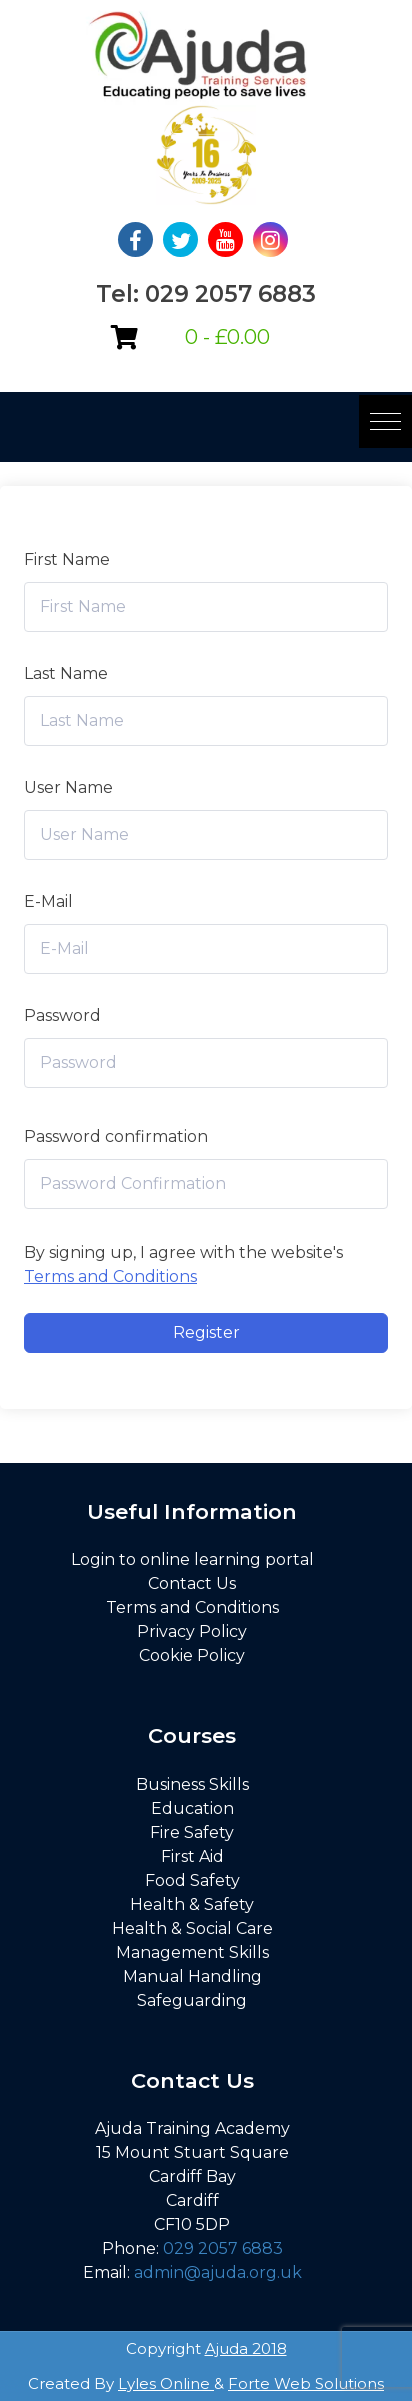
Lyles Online (166, 2383)
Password (62, 1015)
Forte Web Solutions (306, 2383)
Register (206, 1332)
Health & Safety (192, 1904)
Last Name (66, 673)
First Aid (192, 1856)
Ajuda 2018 (246, 2348)
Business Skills (192, 1784)
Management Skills (192, 1952)
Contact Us (192, 1583)
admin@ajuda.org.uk (218, 2272)
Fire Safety (192, 1832)
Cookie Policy (192, 1655)
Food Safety (192, 1880)
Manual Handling (192, 1976)
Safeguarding (192, 2000)
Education (192, 1808)
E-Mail (48, 901)
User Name (68, 787)
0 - (227, 337)
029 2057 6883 (223, 2248)
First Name (67, 559)
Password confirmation (116, 1136)
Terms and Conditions (110, 1276)
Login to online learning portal (192, 1559)
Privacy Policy (192, 1631)
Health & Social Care (192, 1928)
